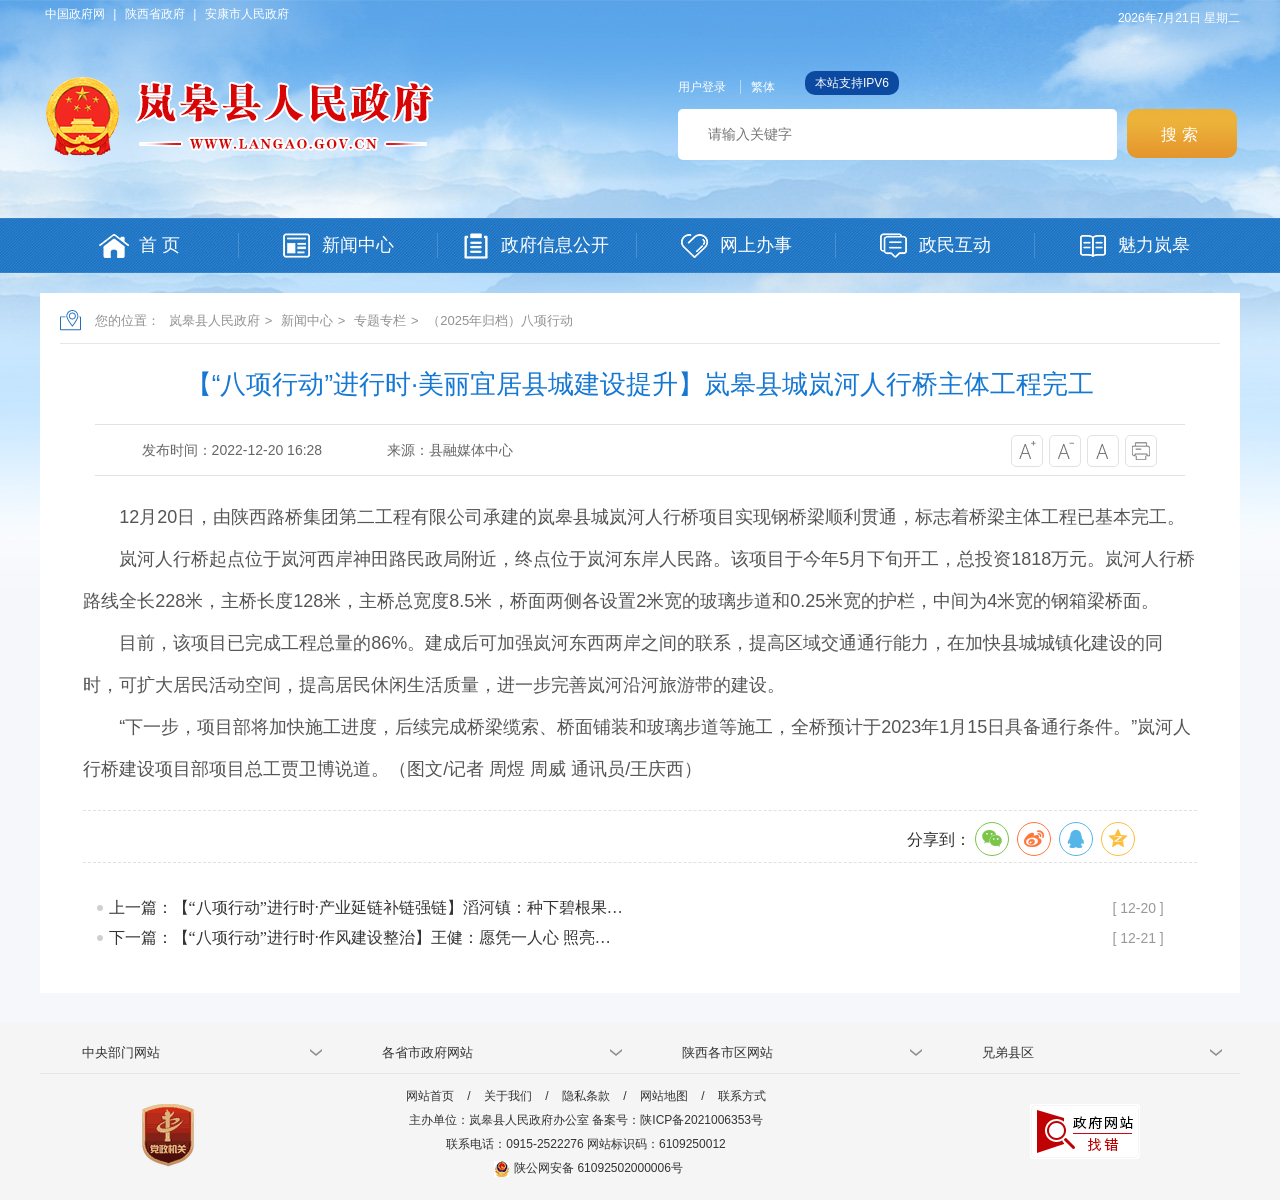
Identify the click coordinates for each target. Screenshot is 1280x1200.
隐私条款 (586, 1096)
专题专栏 (380, 320)
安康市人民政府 (247, 14)
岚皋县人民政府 (214, 320)
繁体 (763, 87)
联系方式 (742, 1096)
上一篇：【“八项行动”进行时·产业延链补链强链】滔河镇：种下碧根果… (366, 907)
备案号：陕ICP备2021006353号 (677, 1120)
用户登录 (702, 87)
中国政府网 (75, 14)
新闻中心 (307, 320)
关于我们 (508, 1096)
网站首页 (430, 1096)
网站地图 (664, 1096)
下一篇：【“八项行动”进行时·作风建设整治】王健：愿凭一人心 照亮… (360, 937)
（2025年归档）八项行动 (500, 320)
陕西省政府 (155, 14)
